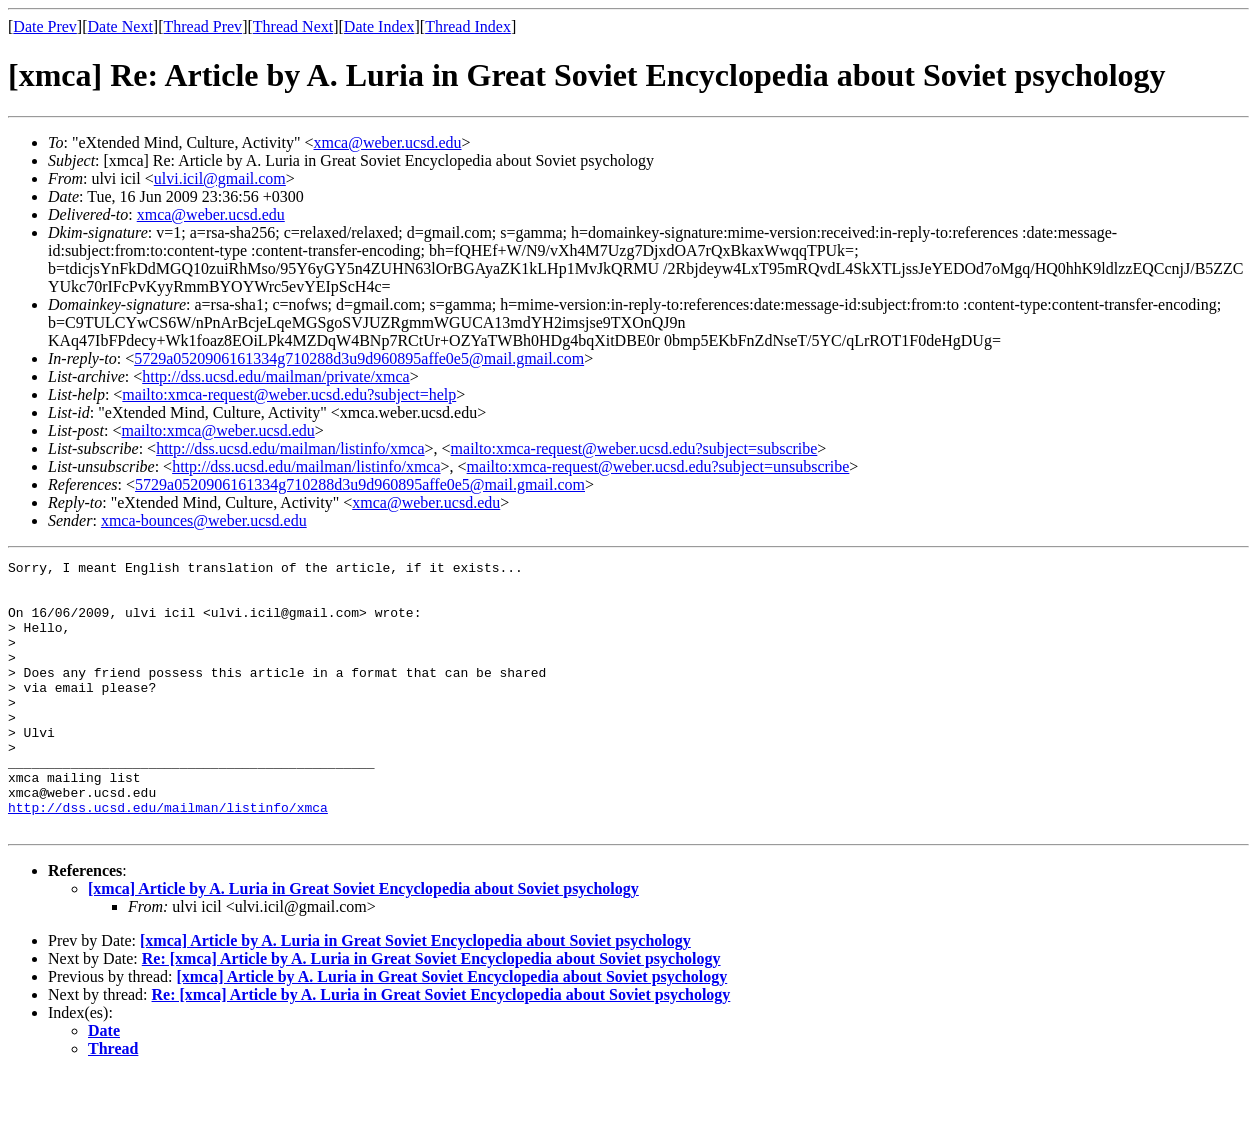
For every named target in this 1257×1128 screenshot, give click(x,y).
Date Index (379, 26)
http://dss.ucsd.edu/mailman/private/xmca (276, 376)
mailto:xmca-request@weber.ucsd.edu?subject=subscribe (634, 448)
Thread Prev (202, 26)
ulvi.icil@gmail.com (220, 178)
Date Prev (45, 26)
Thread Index (468, 26)
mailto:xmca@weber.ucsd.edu (217, 430)
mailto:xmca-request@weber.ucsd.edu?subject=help (289, 394)
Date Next (120, 26)
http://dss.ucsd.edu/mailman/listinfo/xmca (290, 448)
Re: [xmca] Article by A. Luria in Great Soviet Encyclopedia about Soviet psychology (431, 1012)
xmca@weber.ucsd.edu (388, 142)
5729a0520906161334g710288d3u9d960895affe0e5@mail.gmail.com (359, 358)
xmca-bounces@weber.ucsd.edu (204, 520)
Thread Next (293, 26)
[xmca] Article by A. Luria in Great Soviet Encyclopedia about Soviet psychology (363, 942)
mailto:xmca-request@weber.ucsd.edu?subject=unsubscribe (658, 466)
